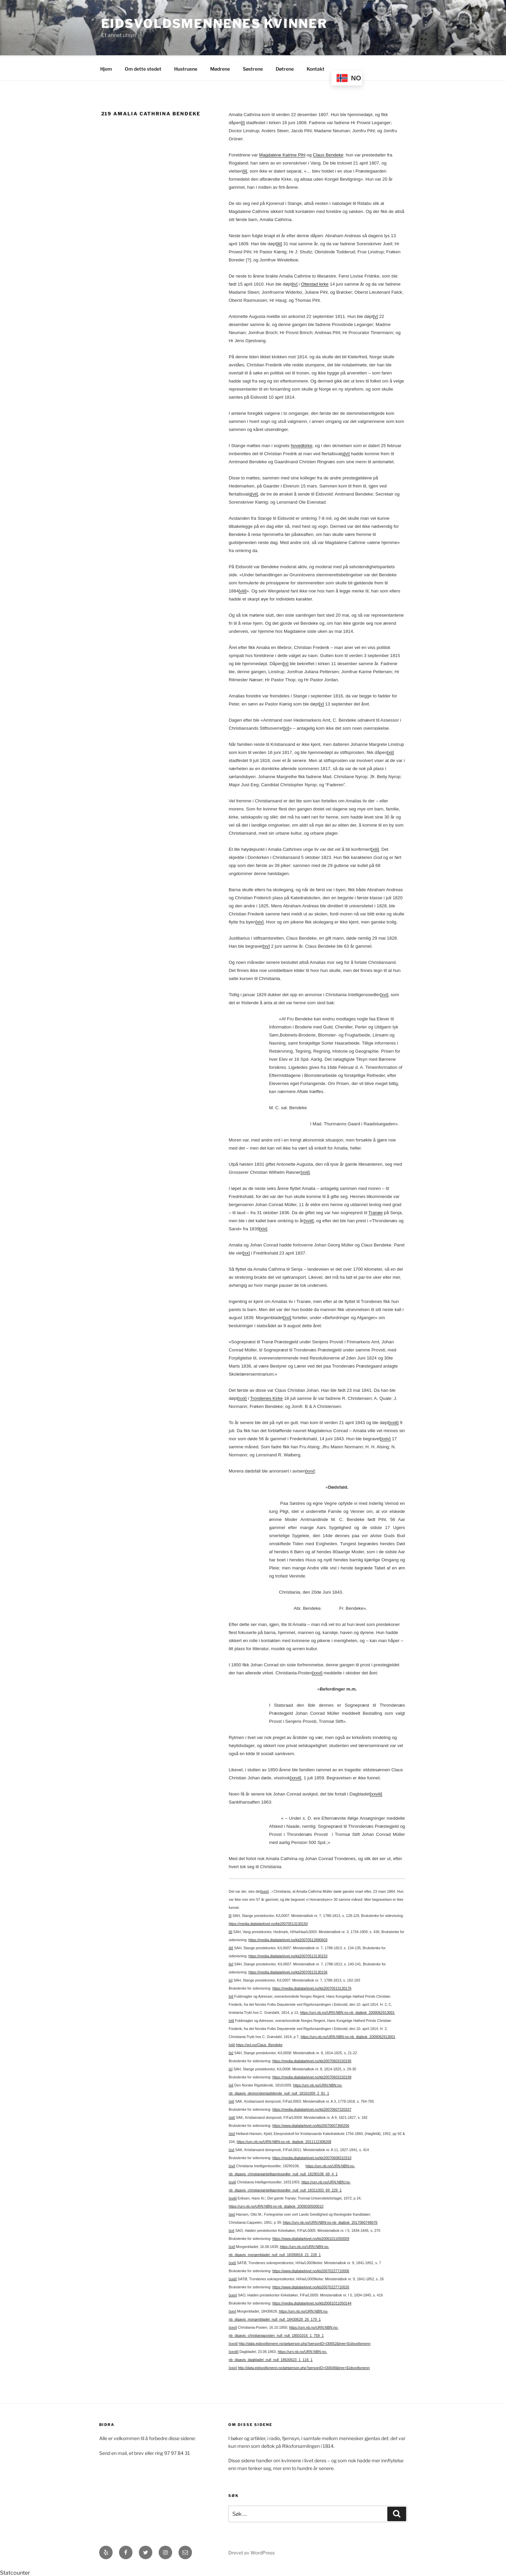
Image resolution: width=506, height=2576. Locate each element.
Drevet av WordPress (251, 2551)
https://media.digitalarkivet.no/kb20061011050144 (311, 2302)
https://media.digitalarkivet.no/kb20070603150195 (311, 2060)
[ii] (245, 170)
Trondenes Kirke (266, 1397)
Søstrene (253, 68)
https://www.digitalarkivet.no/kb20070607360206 (310, 2125)
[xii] (390, 751)
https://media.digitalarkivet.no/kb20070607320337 (311, 2108)
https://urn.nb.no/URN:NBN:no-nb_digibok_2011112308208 (284, 2141)
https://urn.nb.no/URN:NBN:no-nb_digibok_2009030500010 (276, 2205)
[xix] (263, 1227)
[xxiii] (394, 1421)
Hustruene (185, 68)
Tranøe (375, 1211)
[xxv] (309, 1470)
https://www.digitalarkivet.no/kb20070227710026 (310, 2286)
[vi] (347, 452)
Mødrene (220, 68)
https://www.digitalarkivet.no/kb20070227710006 (310, 2270)
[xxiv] (385, 1437)
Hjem (106, 68)
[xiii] (375, 848)
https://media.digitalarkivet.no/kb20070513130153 (287, 1955)
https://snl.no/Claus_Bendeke (259, 2044)
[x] (321, 702)
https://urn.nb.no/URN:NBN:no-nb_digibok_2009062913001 (347, 2011)
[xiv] (260, 920)
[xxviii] (376, 1792)
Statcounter (15, 2572)
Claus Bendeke (328, 153)
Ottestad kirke (314, 283)
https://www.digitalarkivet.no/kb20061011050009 (310, 2238)
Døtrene (285, 68)
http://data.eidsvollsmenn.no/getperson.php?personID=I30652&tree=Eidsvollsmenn (305, 2343)
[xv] (266, 945)
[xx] (246, 1252)
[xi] (286, 727)
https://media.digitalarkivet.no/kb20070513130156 (287, 1971)
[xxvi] (317, 1671)
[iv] (295, 283)
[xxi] (287, 1316)
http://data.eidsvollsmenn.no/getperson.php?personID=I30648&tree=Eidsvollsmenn (303, 2367)
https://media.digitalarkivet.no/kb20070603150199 (311, 2076)
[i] (242, 121)
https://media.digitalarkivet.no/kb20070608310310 (311, 2157)
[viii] (242, 589)
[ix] (285, 662)
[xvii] (305, 1171)
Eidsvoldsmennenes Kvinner (214, 23)
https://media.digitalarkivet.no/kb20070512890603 (287, 1939)
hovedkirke (301, 444)
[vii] (254, 493)
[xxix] (265, 1890)
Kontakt (315, 68)
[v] (375, 315)
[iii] (279, 242)
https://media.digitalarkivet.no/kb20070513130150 (268, 1923)
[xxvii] (295, 1776)
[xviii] (309, 1219)
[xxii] (242, 1397)
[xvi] (384, 993)
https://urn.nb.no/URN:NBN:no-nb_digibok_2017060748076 (330, 2221)
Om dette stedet (143, 68)
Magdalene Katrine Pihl (282, 153)
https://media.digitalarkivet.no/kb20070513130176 (311, 1987)
